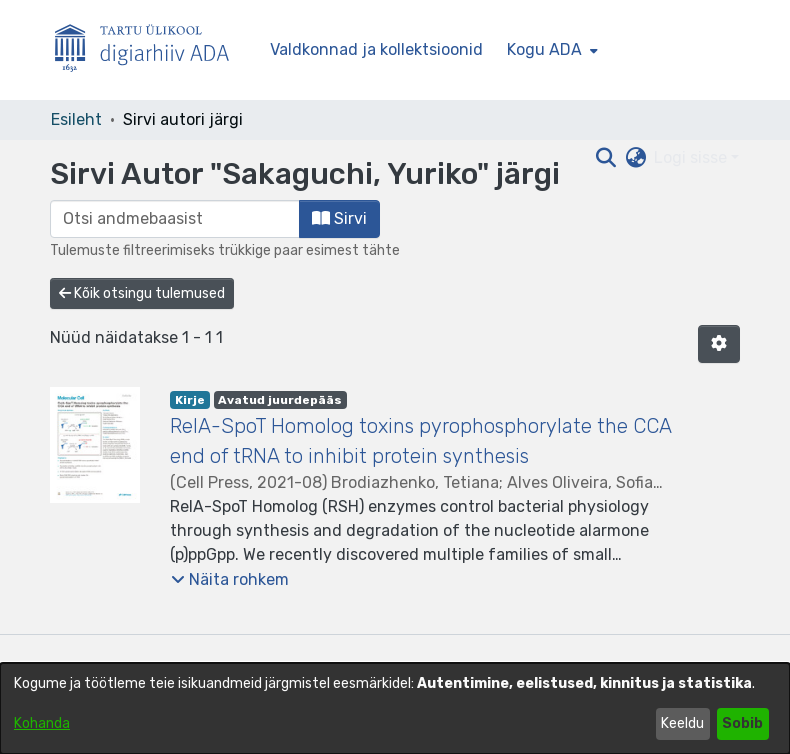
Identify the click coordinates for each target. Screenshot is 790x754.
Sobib (742, 723)
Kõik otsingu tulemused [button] (142, 293)
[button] (719, 344)
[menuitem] (550, 50)
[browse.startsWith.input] (175, 219)
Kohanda (42, 723)
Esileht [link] (76, 119)
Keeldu (682, 723)
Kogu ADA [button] (544, 49)
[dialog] (395, 708)
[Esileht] (150, 50)
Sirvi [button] (339, 218)
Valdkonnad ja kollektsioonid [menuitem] (376, 49)
